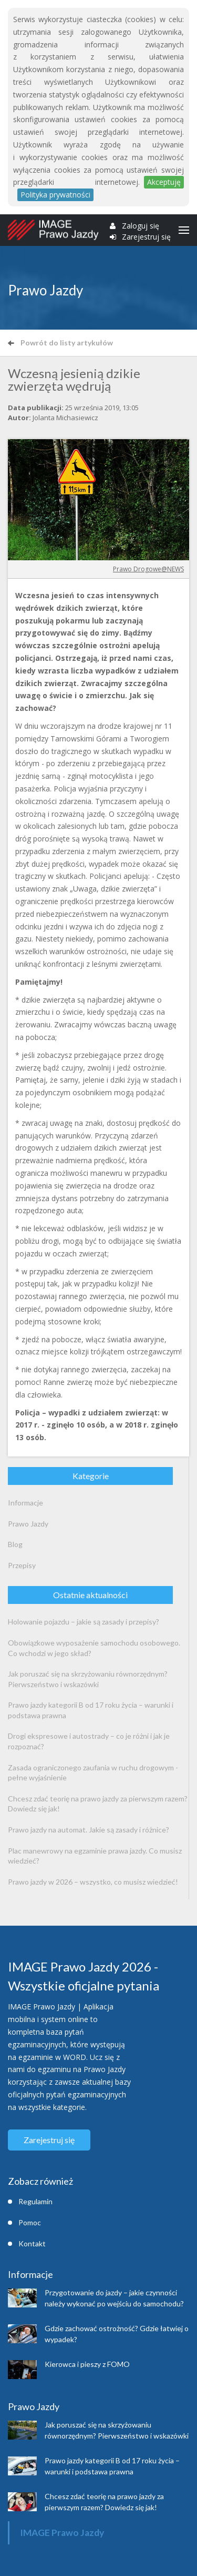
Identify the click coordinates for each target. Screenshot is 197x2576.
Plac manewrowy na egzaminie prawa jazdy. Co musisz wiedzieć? (95, 1856)
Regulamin (35, 2201)
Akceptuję (164, 182)
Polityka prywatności (55, 195)
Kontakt (32, 2243)
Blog (15, 1544)
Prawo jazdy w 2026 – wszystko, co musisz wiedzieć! (93, 1881)
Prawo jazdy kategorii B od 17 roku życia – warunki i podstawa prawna (90, 1710)
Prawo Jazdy (28, 1523)
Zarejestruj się (146, 237)
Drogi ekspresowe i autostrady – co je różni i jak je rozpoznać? (89, 1741)
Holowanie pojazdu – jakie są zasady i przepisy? (83, 1621)
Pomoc (29, 2222)
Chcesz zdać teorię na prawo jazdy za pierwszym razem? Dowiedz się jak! (98, 1804)
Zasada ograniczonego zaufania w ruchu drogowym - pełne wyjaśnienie (93, 1772)
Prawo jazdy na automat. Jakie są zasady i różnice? (88, 1829)
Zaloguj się (140, 226)
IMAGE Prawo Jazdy (62, 2532)
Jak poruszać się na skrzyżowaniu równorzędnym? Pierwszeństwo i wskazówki (88, 1679)
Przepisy (22, 1565)
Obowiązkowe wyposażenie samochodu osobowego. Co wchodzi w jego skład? (94, 1648)
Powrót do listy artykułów (60, 342)
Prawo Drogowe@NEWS (148, 568)
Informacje (25, 1502)
